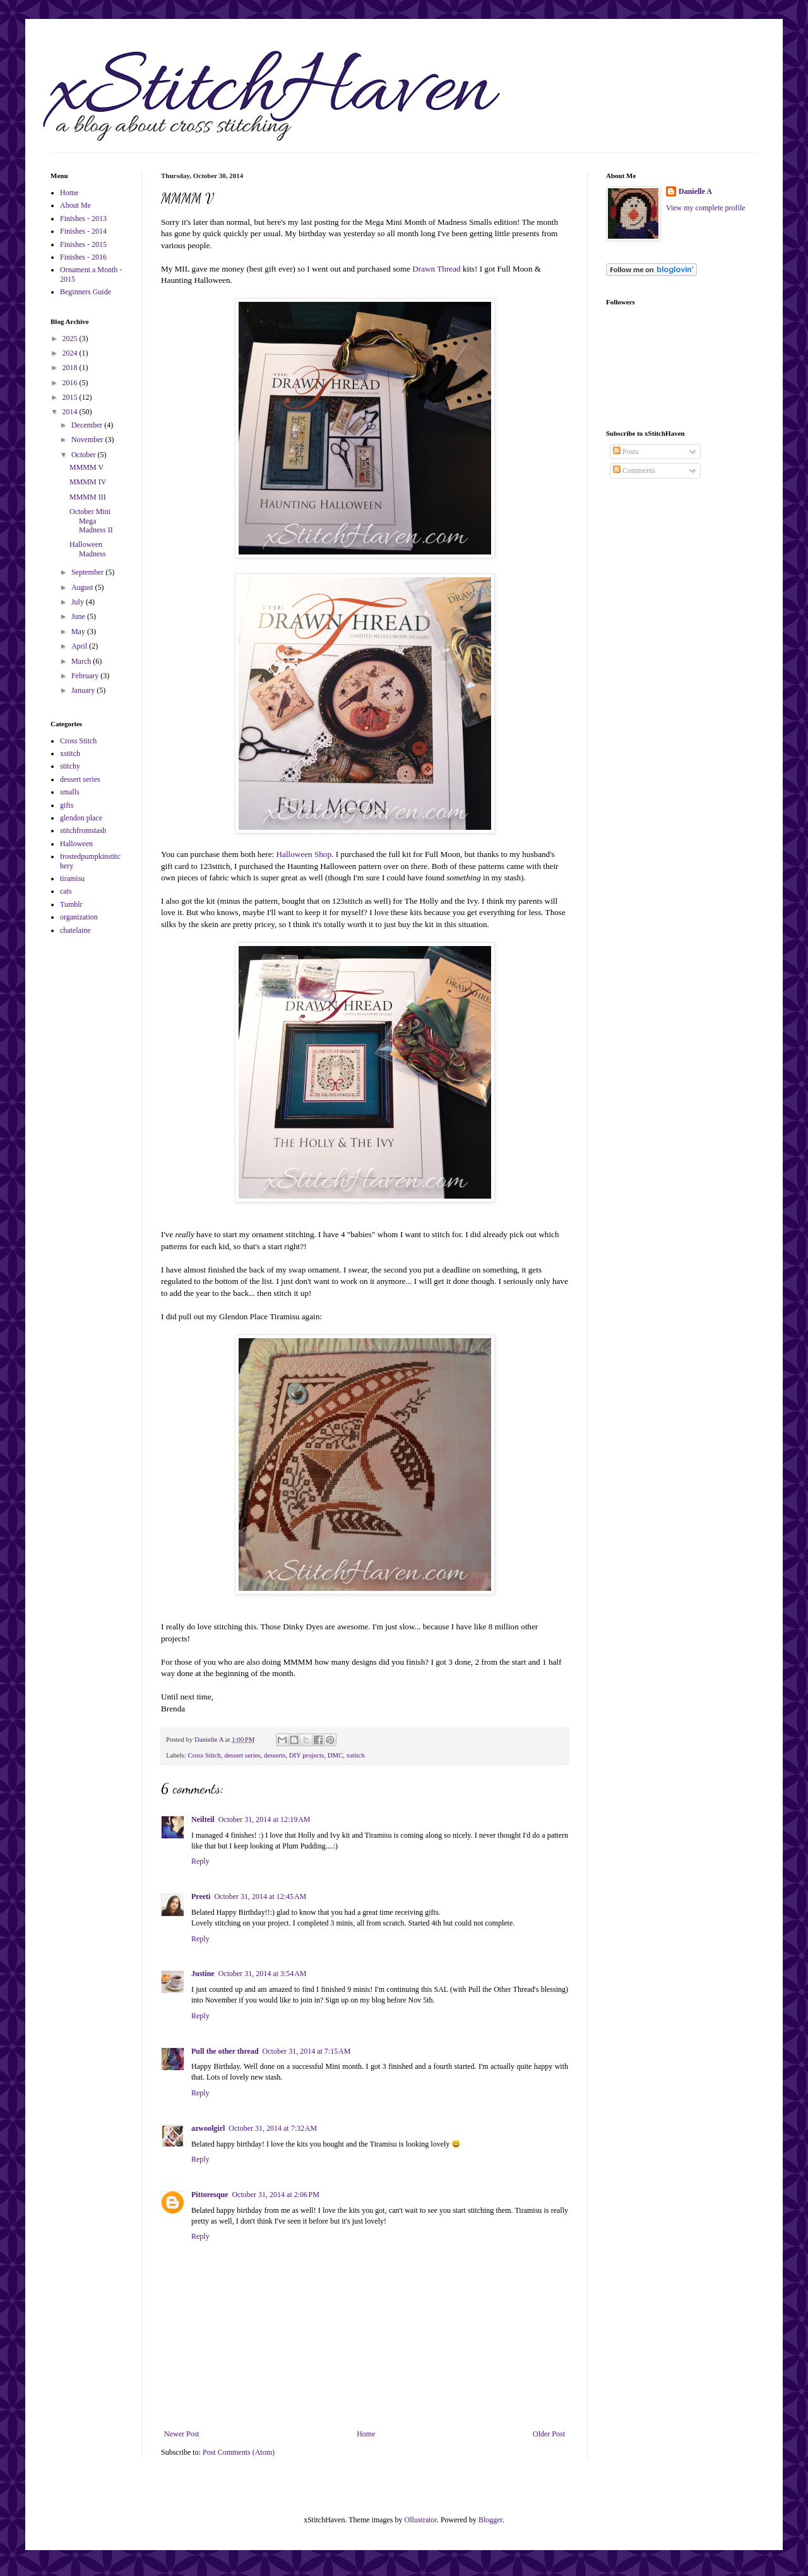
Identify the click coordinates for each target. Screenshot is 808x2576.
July (78, 601)
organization (79, 917)
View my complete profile (706, 207)
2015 (71, 397)
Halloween (76, 843)
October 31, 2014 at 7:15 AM (307, 2051)
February (85, 675)
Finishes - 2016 (83, 257)
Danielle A (695, 191)
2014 (71, 411)
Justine (203, 1973)
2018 (71, 367)
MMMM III (87, 497)
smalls (70, 792)
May (79, 631)
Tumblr (71, 904)
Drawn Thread (436, 268)
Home (366, 2433)
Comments (634, 470)
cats (66, 891)
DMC (335, 1755)
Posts (625, 451)
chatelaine (75, 930)
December (87, 425)
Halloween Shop (304, 854)
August (83, 587)
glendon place (81, 817)
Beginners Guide (85, 291)
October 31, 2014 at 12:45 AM (260, 1896)
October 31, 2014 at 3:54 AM (262, 1973)
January (84, 690)
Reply (200, 1861)
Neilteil (203, 1819)
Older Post (549, 2433)
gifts (66, 805)
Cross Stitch (204, 1755)
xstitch (356, 1755)
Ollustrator (421, 2519)
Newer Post (181, 2433)
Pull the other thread (225, 2051)
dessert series (242, 1755)
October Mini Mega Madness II (91, 520)
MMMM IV (87, 481)
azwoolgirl (208, 2128)
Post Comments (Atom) (239, 2452)
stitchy (70, 766)
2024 (71, 353)
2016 (71, 382)
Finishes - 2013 (83, 218)
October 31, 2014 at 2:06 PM (275, 2194)
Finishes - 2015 (83, 244)
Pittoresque (209, 2194)
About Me (75, 205)
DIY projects (306, 1755)
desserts (274, 1755)
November (88, 439)
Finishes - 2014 (83, 231)
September (88, 572)
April (80, 646)
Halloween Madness (87, 549)
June (79, 616)
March (82, 661)
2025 (71, 338)
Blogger (490, 2519)
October (84, 454)
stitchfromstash (83, 830)
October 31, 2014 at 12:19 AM (264, 1819)
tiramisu (72, 878)
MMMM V (86, 467)
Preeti (200, 1896)
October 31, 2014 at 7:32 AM (273, 2128)
